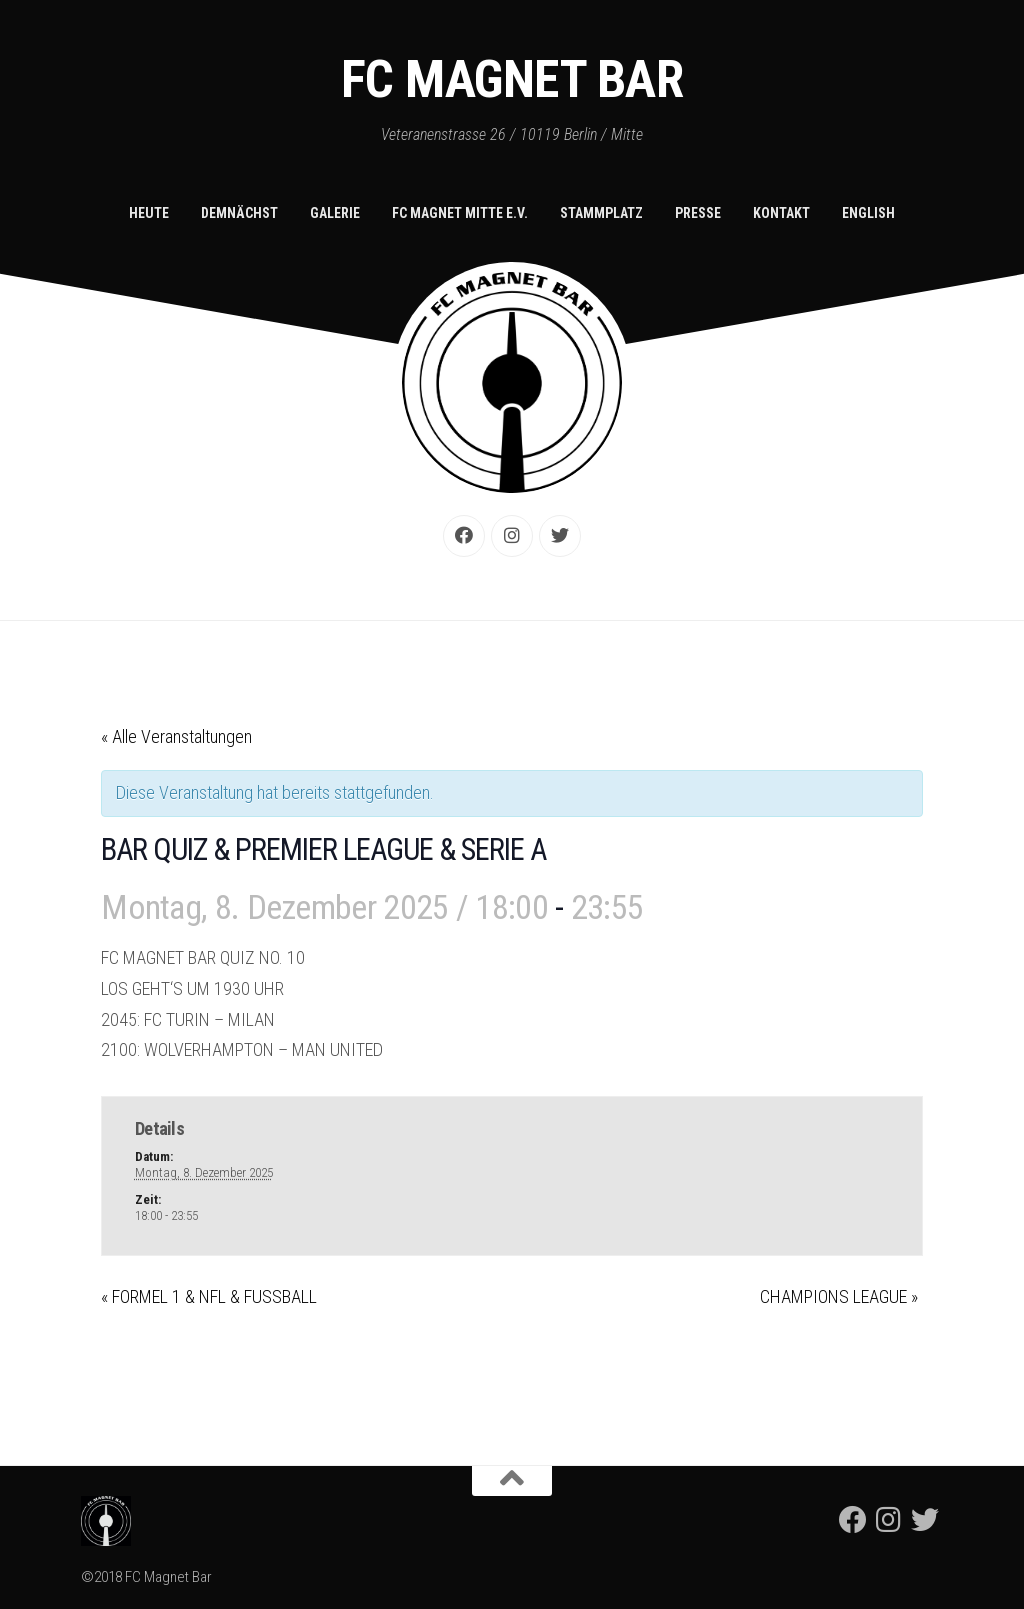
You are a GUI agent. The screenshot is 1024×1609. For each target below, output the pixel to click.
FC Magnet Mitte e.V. (460, 213)
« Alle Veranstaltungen (176, 736)
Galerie (335, 213)
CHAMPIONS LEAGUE (839, 1296)
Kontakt (781, 213)
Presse (698, 213)
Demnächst (239, 213)
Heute (149, 213)
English (868, 213)
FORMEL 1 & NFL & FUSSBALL (209, 1296)
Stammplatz (601, 213)
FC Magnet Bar (512, 79)
